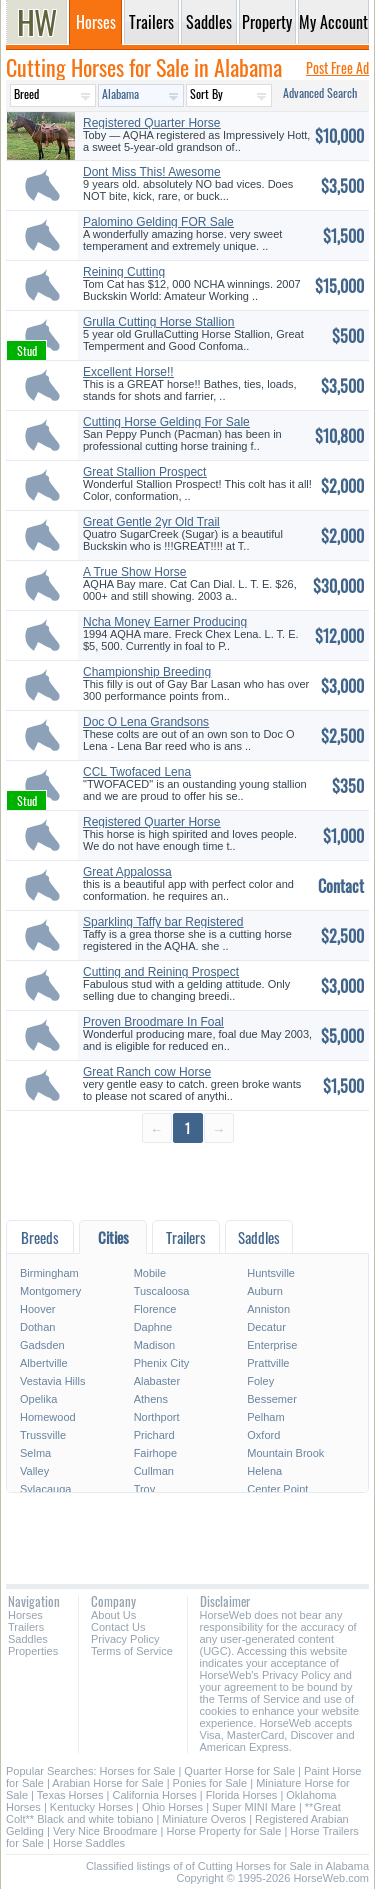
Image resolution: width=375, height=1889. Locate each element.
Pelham (265, 1417)
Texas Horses (70, 1795)
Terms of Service (132, 1651)
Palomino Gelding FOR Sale (158, 222)
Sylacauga (45, 1489)
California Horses (154, 1795)
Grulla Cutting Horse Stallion (158, 322)
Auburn (264, 1291)
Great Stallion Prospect (144, 472)
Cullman (154, 1471)
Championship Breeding (147, 672)
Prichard (154, 1435)
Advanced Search (320, 92)
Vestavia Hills (52, 1381)
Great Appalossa (127, 872)
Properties (33, 1651)
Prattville (268, 1363)
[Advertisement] (187, 1180)
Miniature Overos (204, 1819)
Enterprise (272, 1345)
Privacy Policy (125, 1639)
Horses (25, 1615)
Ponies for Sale (210, 1783)
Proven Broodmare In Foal (153, 1022)
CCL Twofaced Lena (137, 772)
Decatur (266, 1327)
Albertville (44, 1363)
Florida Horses (242, 1795)
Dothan (37, 1327)
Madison (155, 1345)
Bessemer (272, 1399)
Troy (145, 1489)
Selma (35, 1453)
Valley (34, 1471)
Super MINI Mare (254, 1807)
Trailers (26, 1627)
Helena (264, 1471)
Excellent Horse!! (128, 372)
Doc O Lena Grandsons (146, 722)
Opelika (38, 1399)
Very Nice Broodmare (105, 1831)
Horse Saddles (89, 1843)
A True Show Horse (134, 572)
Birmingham (49, 1273)
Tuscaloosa (162, 1291)
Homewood (48, 1417)
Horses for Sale (138, 1771)
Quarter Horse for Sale (239, 1771)
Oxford (263, 1435)
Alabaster (157, 1381)
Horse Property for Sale (223, 1831)
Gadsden (42, 1345)
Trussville (43, 1435)
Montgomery (50, 1291)
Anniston (268, 1309)
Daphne (153, 1327)
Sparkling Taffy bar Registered (163, 922)
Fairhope (155, 1453)
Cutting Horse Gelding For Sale (166, 422)
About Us (113, 1615)
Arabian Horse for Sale (107, 1783)
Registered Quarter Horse (151, 822)
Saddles (28, 1639)
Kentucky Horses (91, 1807)
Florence (155, 1309)
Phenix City (162, 1363)
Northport (157, 1417)
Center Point (277, 1489)
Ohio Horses (172, 1807)
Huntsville (271, 1273)
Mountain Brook (285, 1453)
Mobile (150, 1273)
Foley (260, 1381)
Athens (151, 1399)
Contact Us (118, 1627)
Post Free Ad (337, 67)
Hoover (37, 1309)
